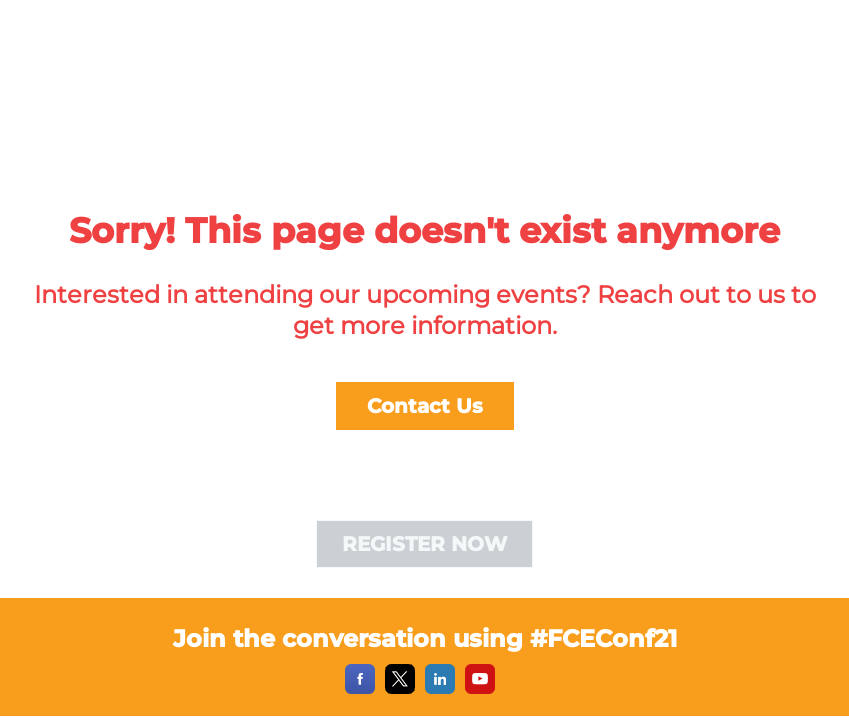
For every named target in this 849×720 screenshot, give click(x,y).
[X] (400, 688)
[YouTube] (480, 688)
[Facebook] (360, 688)
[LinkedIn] (440, 688)
